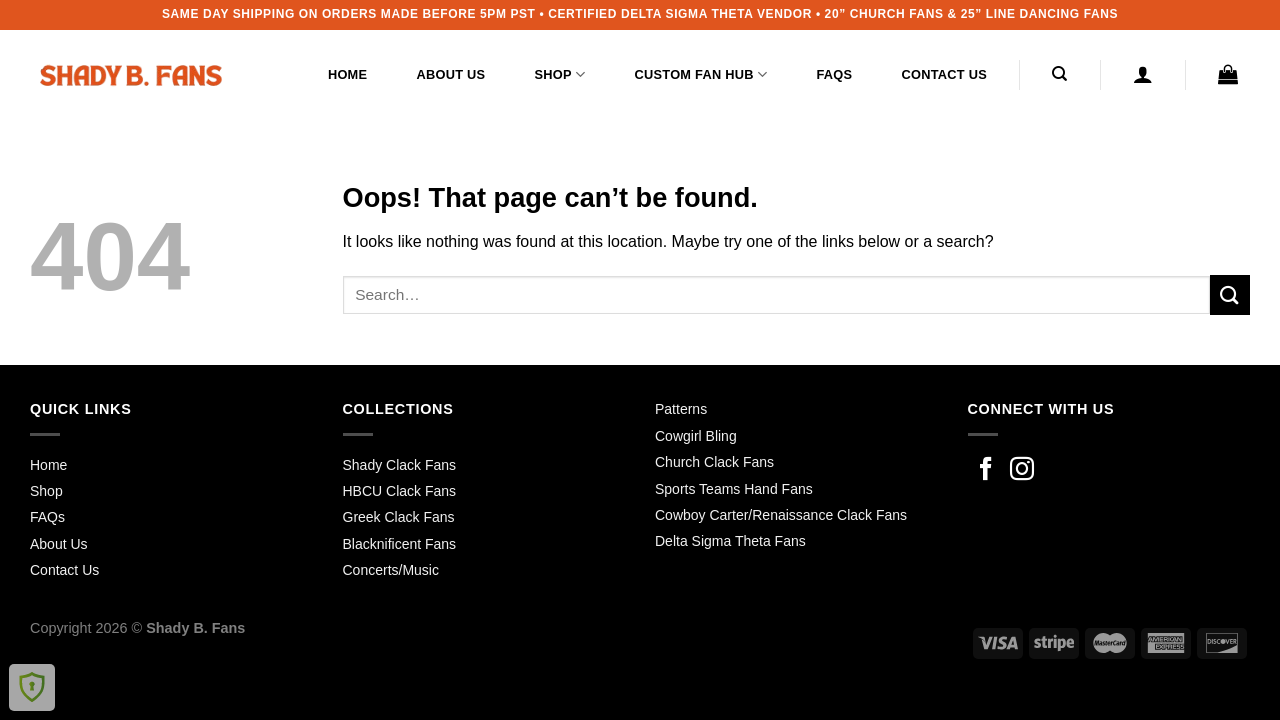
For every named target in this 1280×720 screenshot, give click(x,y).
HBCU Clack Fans (400, 491)
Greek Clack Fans (399, 517)
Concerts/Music (391, 570)
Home (347, 74)
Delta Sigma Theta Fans (730, 541)
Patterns (681, 409)
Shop (560, 74)
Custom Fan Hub (701, 74)
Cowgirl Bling (696, 436)
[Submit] (1230, 294)
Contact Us (944, 74)
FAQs (834, 74)
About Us (451, 74)
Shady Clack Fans (400, 465)
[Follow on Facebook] (986, 470)
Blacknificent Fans (400, 544)
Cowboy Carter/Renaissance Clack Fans (781, 515)
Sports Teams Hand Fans (734, 489)
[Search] (1060, 74)
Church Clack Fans (714, 462)
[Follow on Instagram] (1022, 470)
